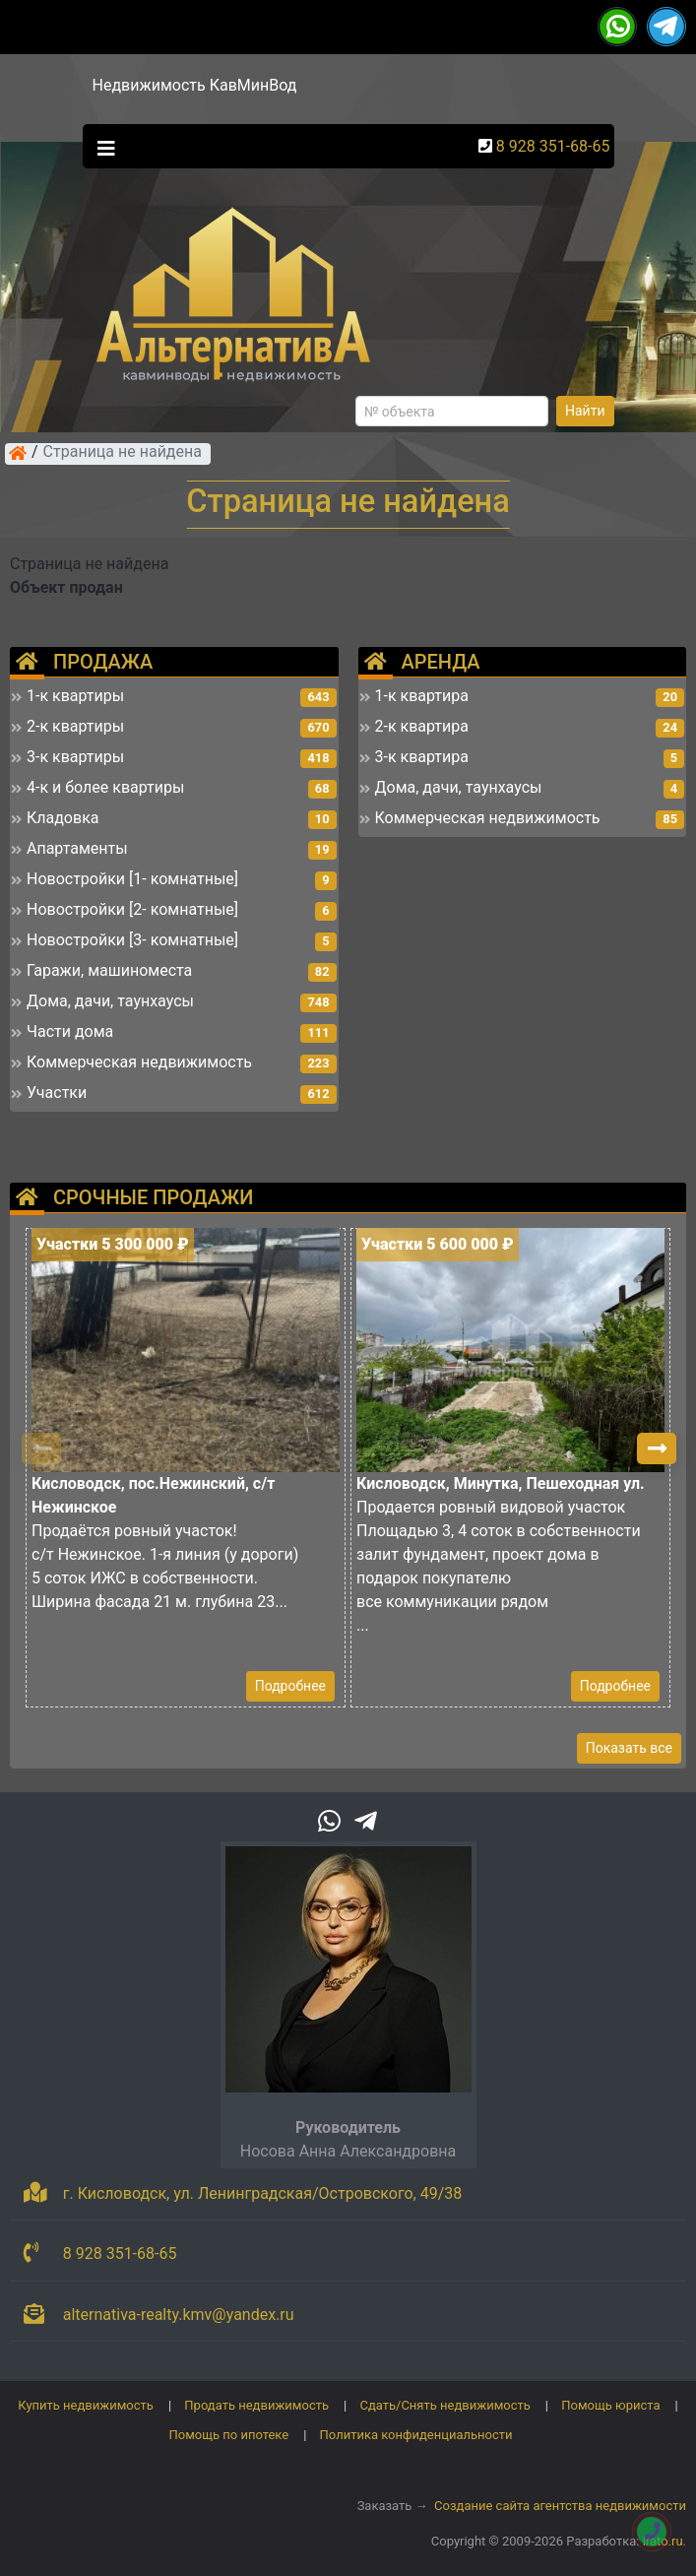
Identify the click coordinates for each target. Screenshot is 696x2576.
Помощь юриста (610, 2405)
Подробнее (290, 1686)
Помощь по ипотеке (228, 2434)
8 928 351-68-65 (553, 146)
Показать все (629, 1748)
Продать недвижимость (256, 2405)
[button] (656, 1448)
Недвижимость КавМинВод (195, 85)
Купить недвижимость (86, 2405)
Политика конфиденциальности (416, 2434)
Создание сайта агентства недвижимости (560, 2505)
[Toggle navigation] (101, 147)
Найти (585, 411)
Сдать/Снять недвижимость (444, 2405)
